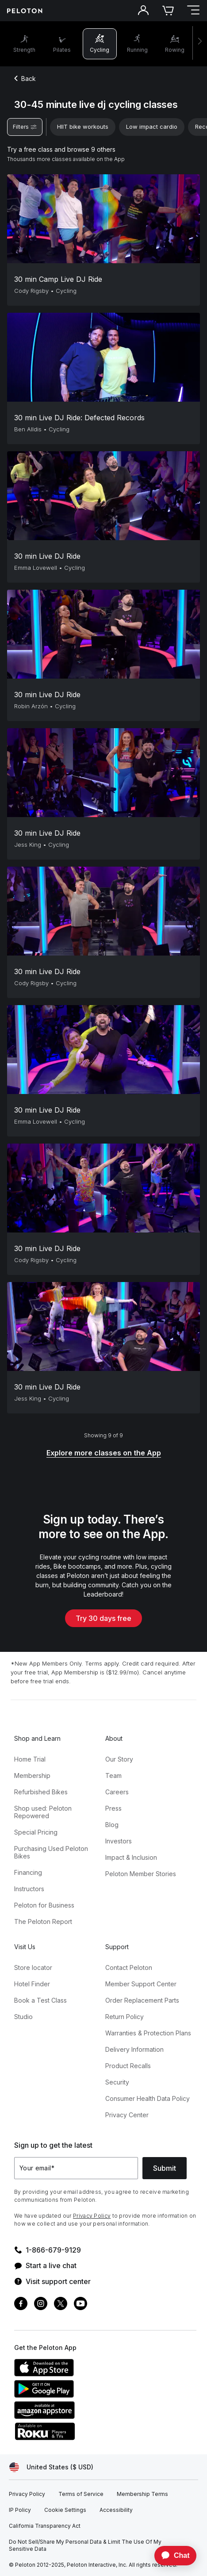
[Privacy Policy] (27, 2494)
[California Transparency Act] (44, 2526)
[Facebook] (20, 2304)
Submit (164, 2168)
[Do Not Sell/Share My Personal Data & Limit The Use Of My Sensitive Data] (97, 2545)
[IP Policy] (20, 2510)
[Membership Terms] (142, 2494)
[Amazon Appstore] (80, 2416)
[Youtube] (80, 2304)
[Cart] (168, 10)
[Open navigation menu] (193, 10)
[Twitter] (60, 2304)
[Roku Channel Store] (80, 2437)
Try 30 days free (103, 1618)
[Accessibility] (116, 2510)
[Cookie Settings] (65, 2510)
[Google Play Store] (80, 2395)
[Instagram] (40, 2304)
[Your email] (76, 2168)
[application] (171, 2555)
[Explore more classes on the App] (103, 1453)
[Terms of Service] (81, 2494)
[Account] (143, 10)
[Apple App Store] (80, 2373)
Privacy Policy (92, 2215)
